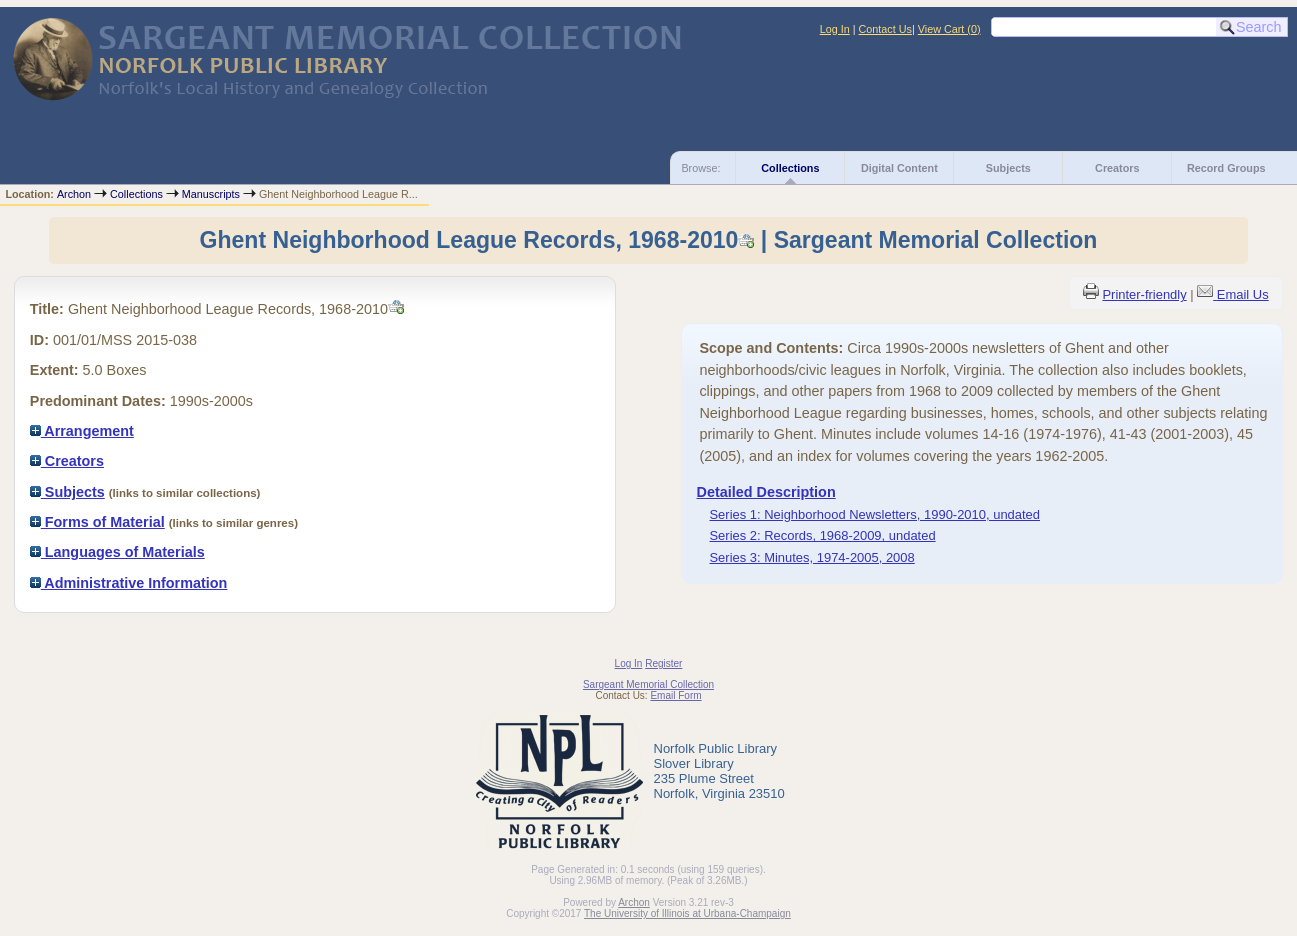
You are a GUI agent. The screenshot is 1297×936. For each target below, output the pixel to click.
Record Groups (1226, 168)
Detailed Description (766, 492)
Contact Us (885, 29)
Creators (1117, 168)
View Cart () (949, 29)
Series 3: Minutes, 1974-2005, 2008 (811, 557)
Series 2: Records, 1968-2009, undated (822, 535)
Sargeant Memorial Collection (648, 684)
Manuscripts (211, 194)
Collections (790, 168)
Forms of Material (97, 522)
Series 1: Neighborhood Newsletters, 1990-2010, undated (874, 514)
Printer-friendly (1144, 294)
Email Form (675, 695)
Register (663, 663)
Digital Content (899, 168)
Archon (74, 194)
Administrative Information (129, 583)
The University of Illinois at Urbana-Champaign (687, 913)
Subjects (1008, 168)
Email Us (1243, 294)
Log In (835, 29)
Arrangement (82, 431)
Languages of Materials (117, 552)
